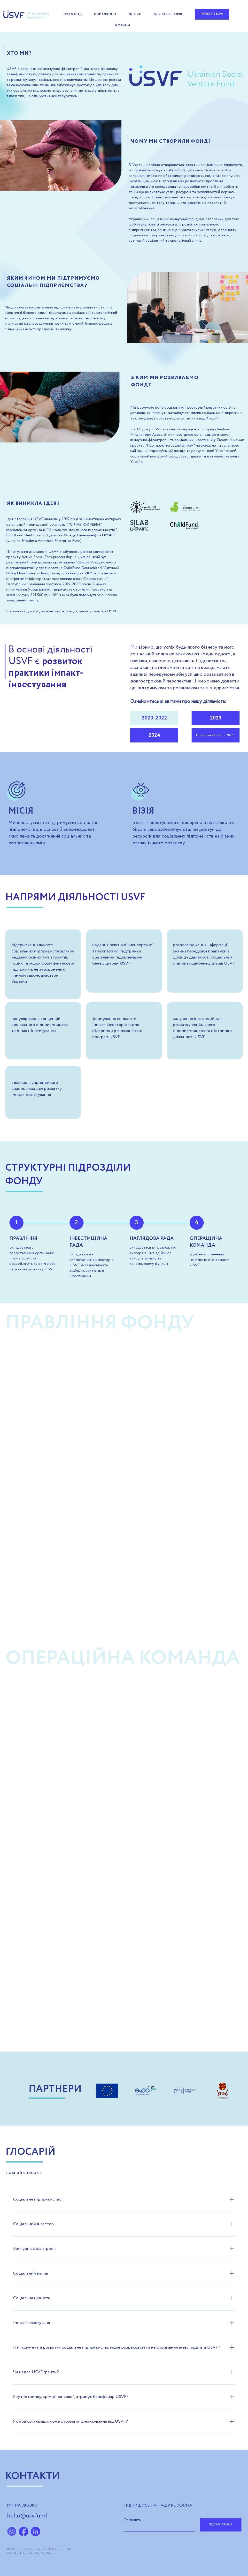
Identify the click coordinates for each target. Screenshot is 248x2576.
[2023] (216, 718)
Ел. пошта (132, 2520)
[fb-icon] (23, 2531)
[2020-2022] (154, 718)
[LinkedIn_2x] (35, 2531)
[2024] (154, 735)
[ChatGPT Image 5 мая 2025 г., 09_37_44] (11, 2531)
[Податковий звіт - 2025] (216, 735)
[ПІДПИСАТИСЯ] (220, 2524)
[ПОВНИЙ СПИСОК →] (26, 2173)
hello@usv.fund (27, 2516)
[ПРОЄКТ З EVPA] (212, 14)
